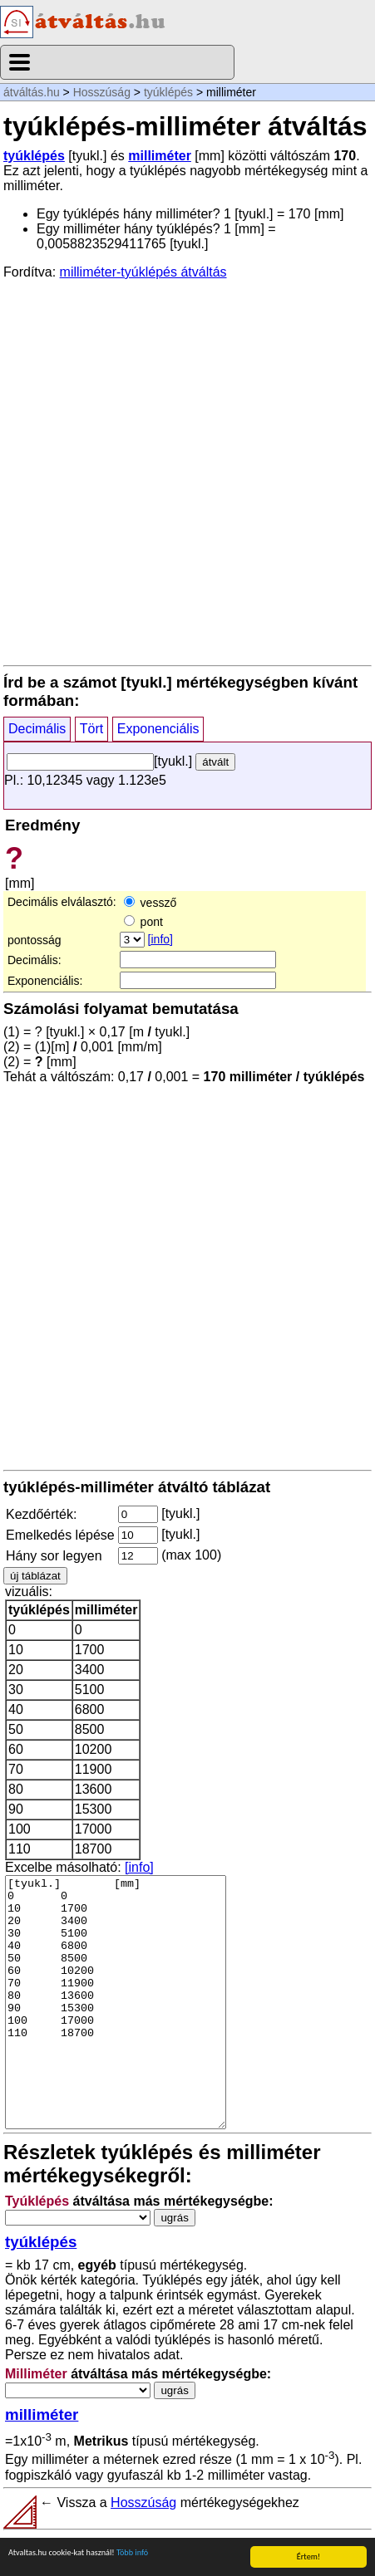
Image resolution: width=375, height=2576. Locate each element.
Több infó (132, 2553)
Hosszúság (102, 92)
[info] (160, 939)
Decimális (37, 729)
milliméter (159, 156)
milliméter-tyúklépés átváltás (143, 272)
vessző (150, 902)
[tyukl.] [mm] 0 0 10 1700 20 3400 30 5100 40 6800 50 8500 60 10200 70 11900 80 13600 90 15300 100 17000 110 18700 (115, 2002)
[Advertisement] (187, 471)
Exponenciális (158, 729)
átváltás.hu (31, 92)
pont (143, 921)
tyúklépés (168, 92)
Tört (91, 729)
